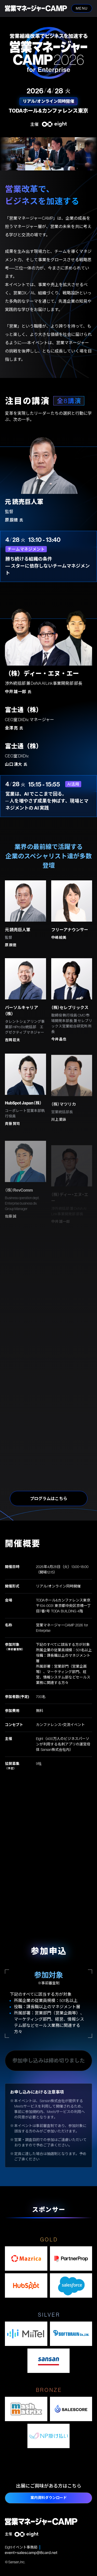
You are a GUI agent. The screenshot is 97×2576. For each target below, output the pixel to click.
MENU (81, 8)
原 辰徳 (10, 954)
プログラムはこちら (48, 1498)
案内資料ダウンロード (49, 2497)
